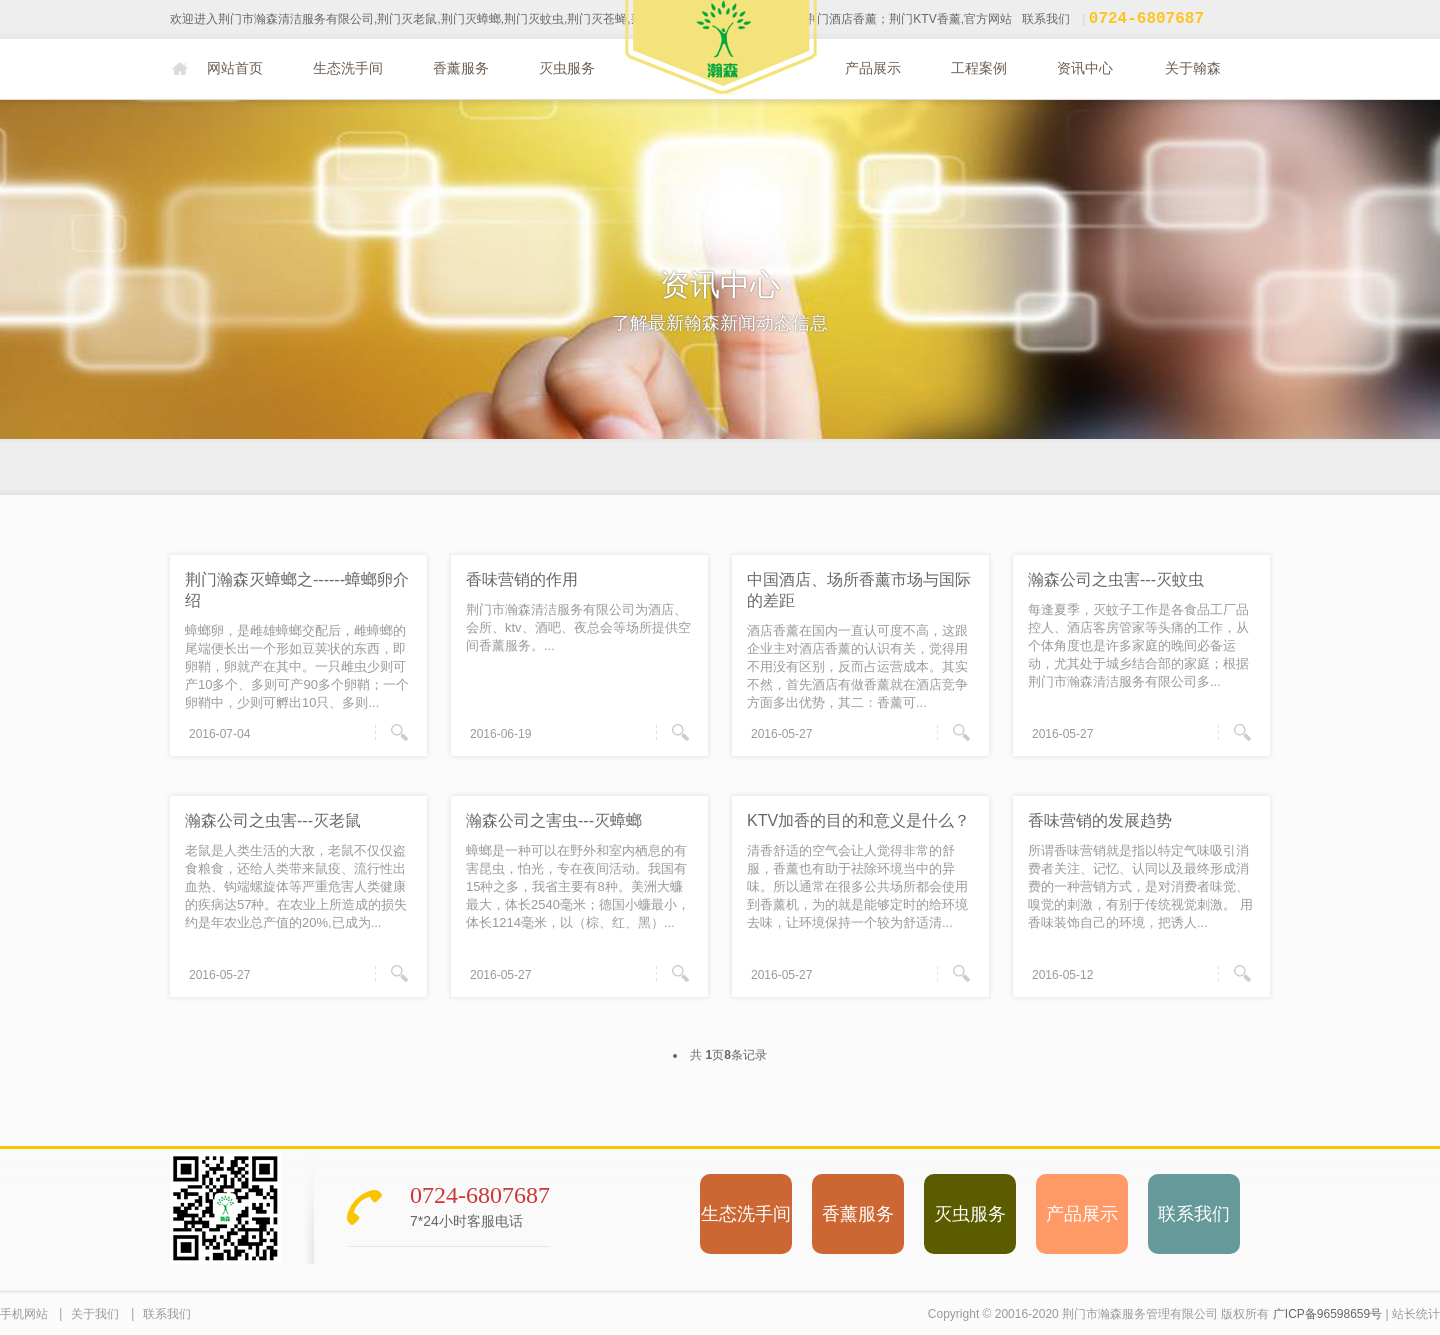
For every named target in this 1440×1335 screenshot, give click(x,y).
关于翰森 (1193, 68)
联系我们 (1046, 21)
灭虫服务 (567, 68)
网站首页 (235, 68)
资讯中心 (1085, 68)
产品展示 (873, 68)
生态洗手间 (348, 68)
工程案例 (979, 68)
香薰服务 (461, 68)
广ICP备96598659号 (1327, 1314)
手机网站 (24, 1314)
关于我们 (95, 1314)
